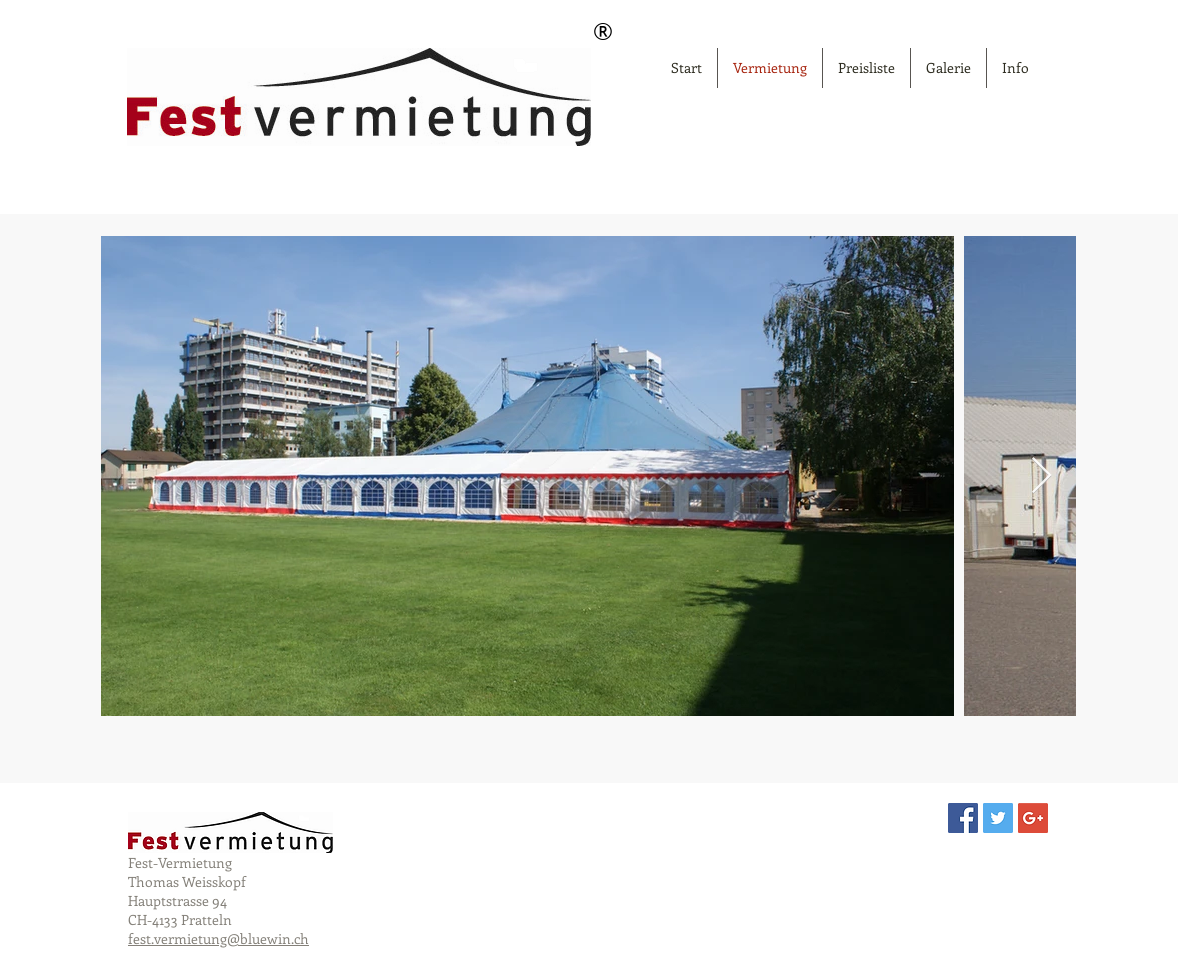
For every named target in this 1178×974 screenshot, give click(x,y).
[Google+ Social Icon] (1033, 818)
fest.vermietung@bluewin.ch (218, 938)
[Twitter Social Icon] (998, 818)
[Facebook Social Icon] (963, 818)
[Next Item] (1041, 476)
